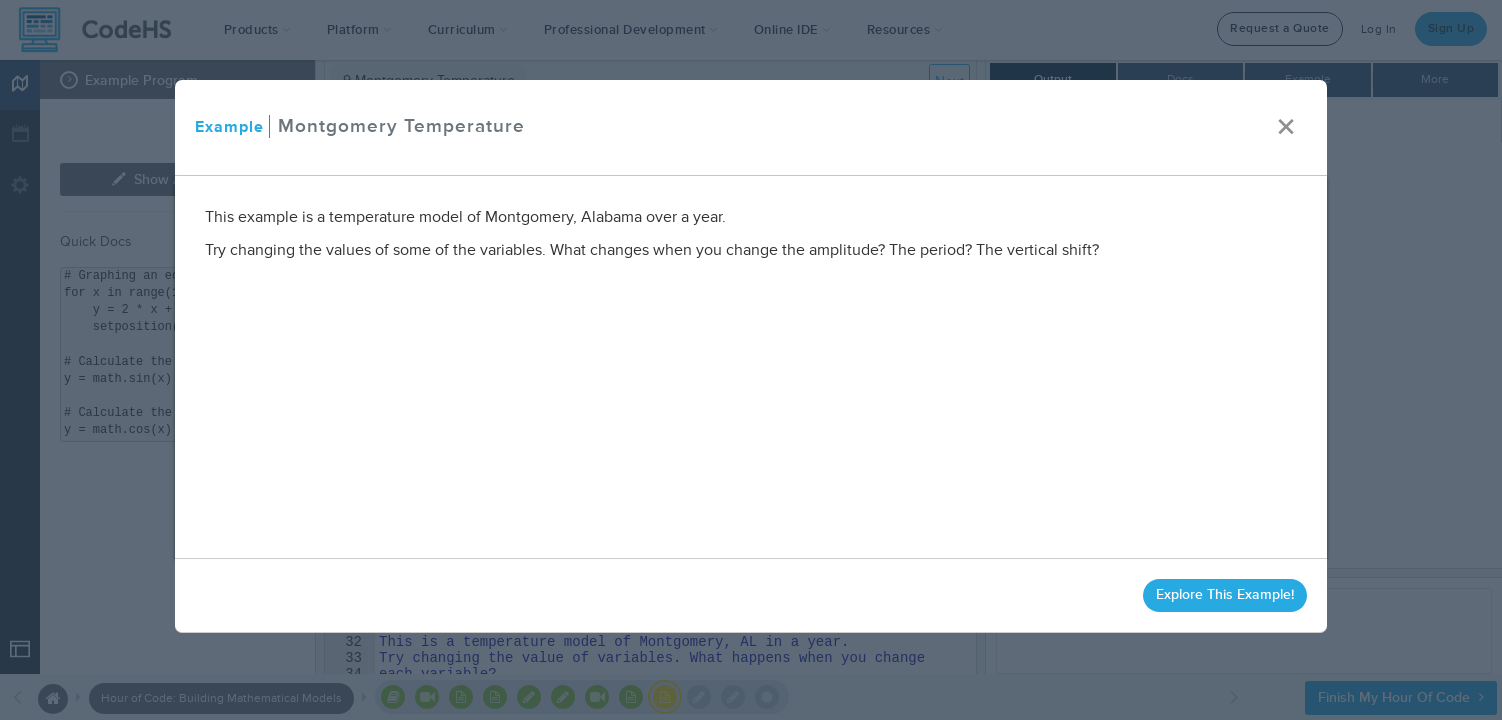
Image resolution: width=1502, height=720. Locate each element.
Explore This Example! (1225, 594)
